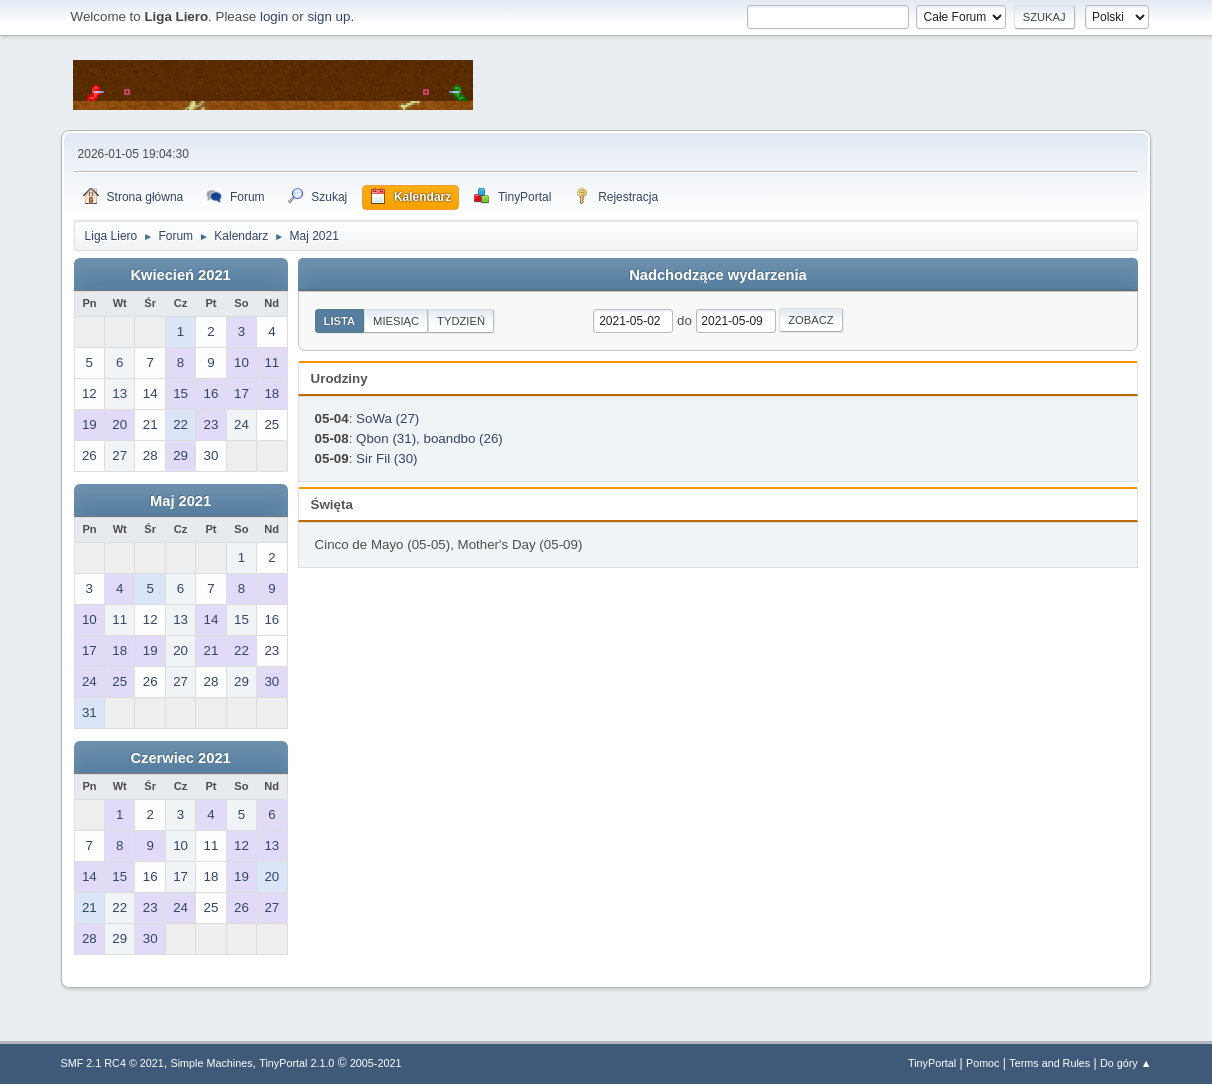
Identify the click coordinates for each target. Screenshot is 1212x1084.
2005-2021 (376, 1063)
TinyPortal (932, 1063)
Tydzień (461, 321)
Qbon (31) (386, 438)
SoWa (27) (387, 418)
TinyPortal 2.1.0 (296, 1063)
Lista (340, 321)
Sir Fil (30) (386, 458)
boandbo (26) (463, 438)
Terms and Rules (1049, 1063)
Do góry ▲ (1125, 1063)
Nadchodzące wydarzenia (718, 275)
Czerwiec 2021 (180, 758)
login (274, 16)
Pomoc (983, 1063)
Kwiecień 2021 (180, 275)
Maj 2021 (180, 501)
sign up (328, 16)
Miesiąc (396, 321)
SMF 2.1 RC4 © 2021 (112, 1063)
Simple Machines (212, 1063)
